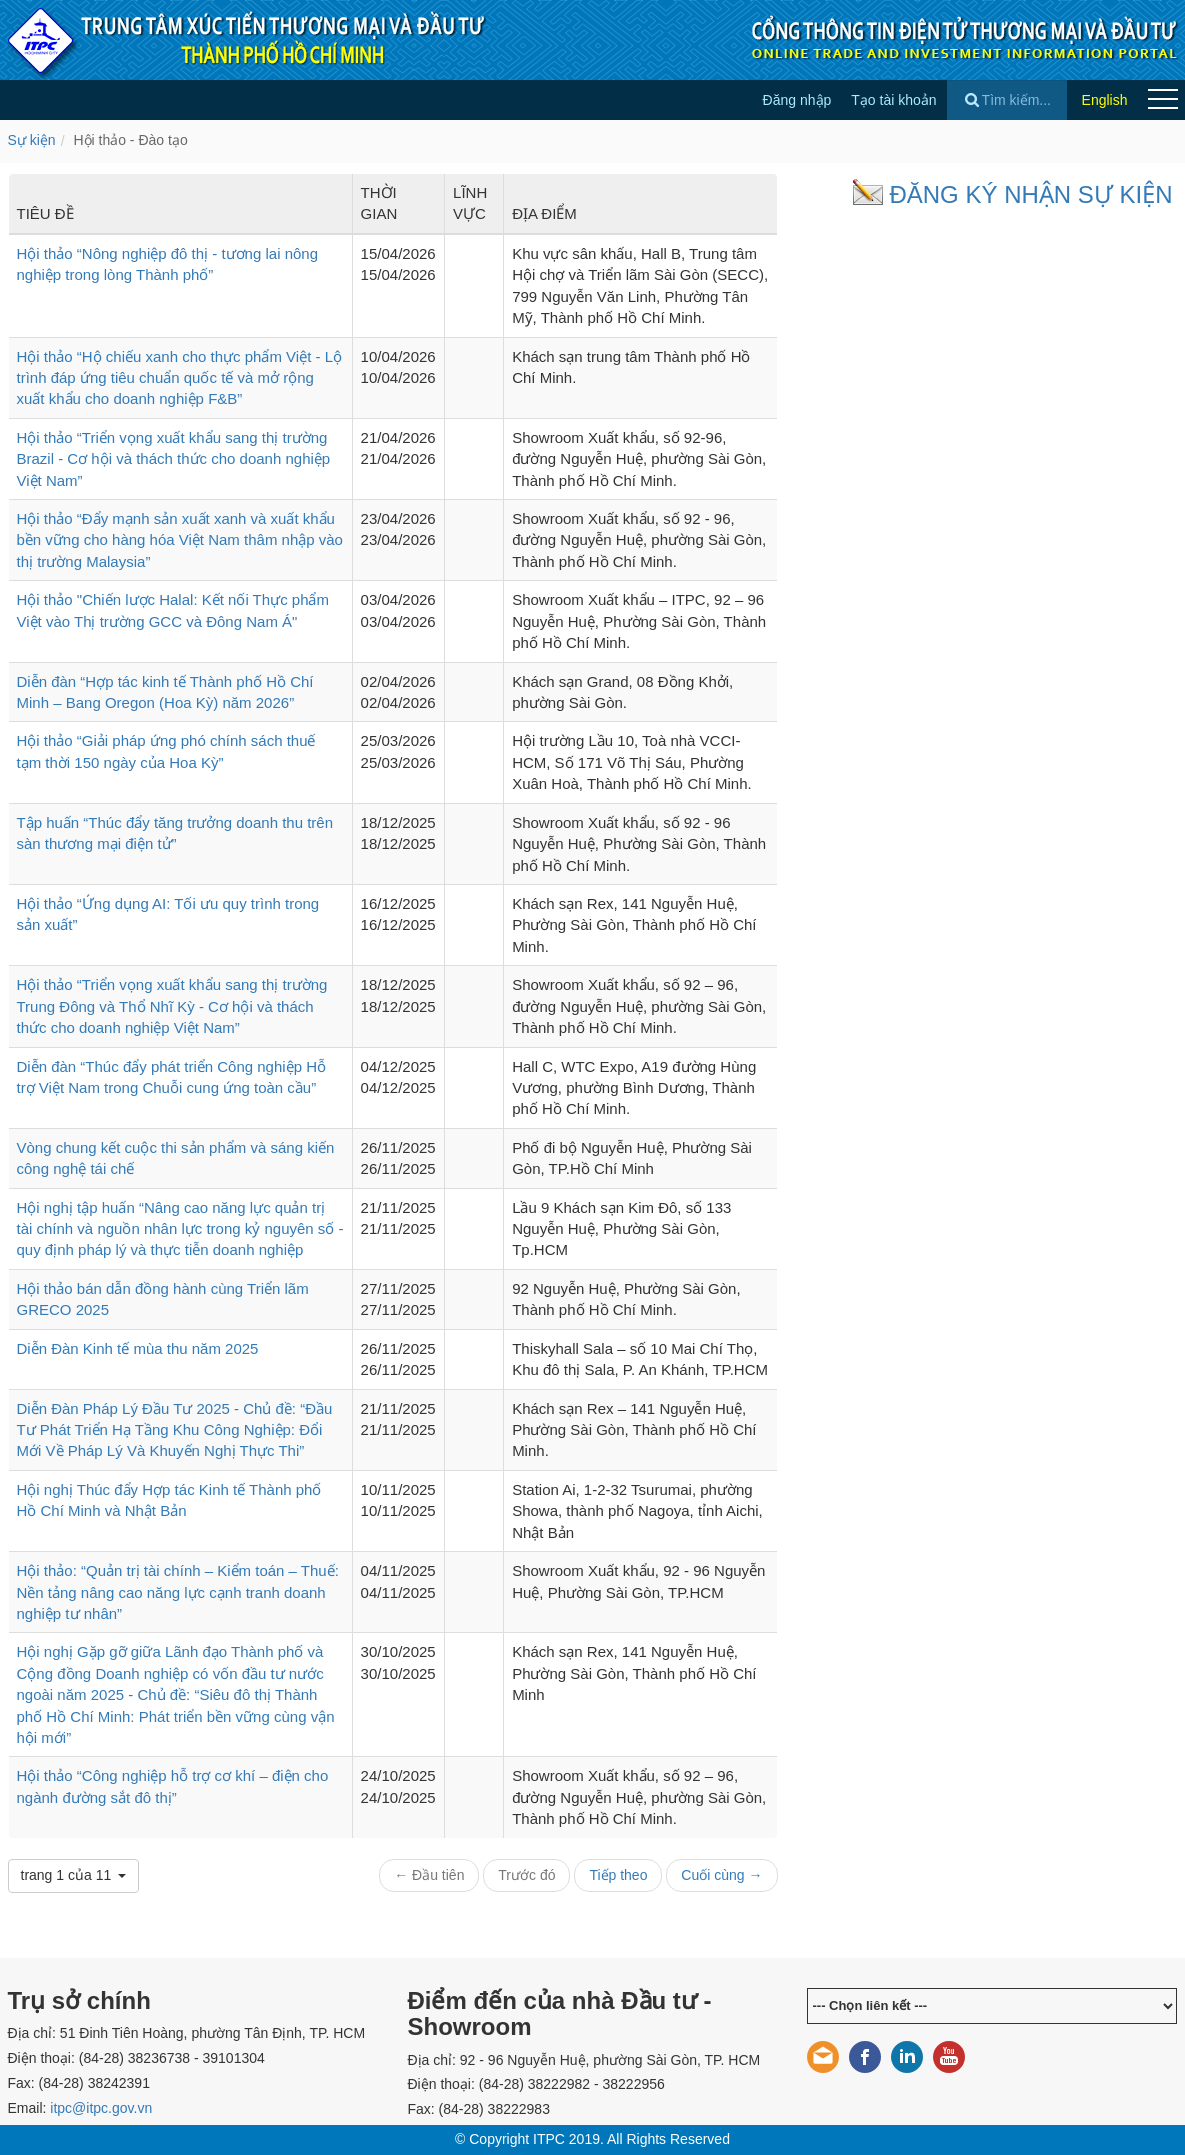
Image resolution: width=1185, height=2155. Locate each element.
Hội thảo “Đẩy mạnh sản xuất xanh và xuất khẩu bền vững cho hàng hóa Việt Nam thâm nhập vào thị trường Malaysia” (180, 540)
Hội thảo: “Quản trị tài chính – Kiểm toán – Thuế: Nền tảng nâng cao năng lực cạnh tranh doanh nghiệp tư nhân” (178, 1592)
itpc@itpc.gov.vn (101, 2108)
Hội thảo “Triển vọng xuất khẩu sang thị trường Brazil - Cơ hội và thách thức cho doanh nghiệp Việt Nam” (174, 459)
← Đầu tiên (429, 1875)
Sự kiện (32, 140)
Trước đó (526, 1875)
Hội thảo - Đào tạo (130, 140)
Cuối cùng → (721, 1875)
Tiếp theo (618, 1875)
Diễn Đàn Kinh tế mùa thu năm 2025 (138, 1348)
